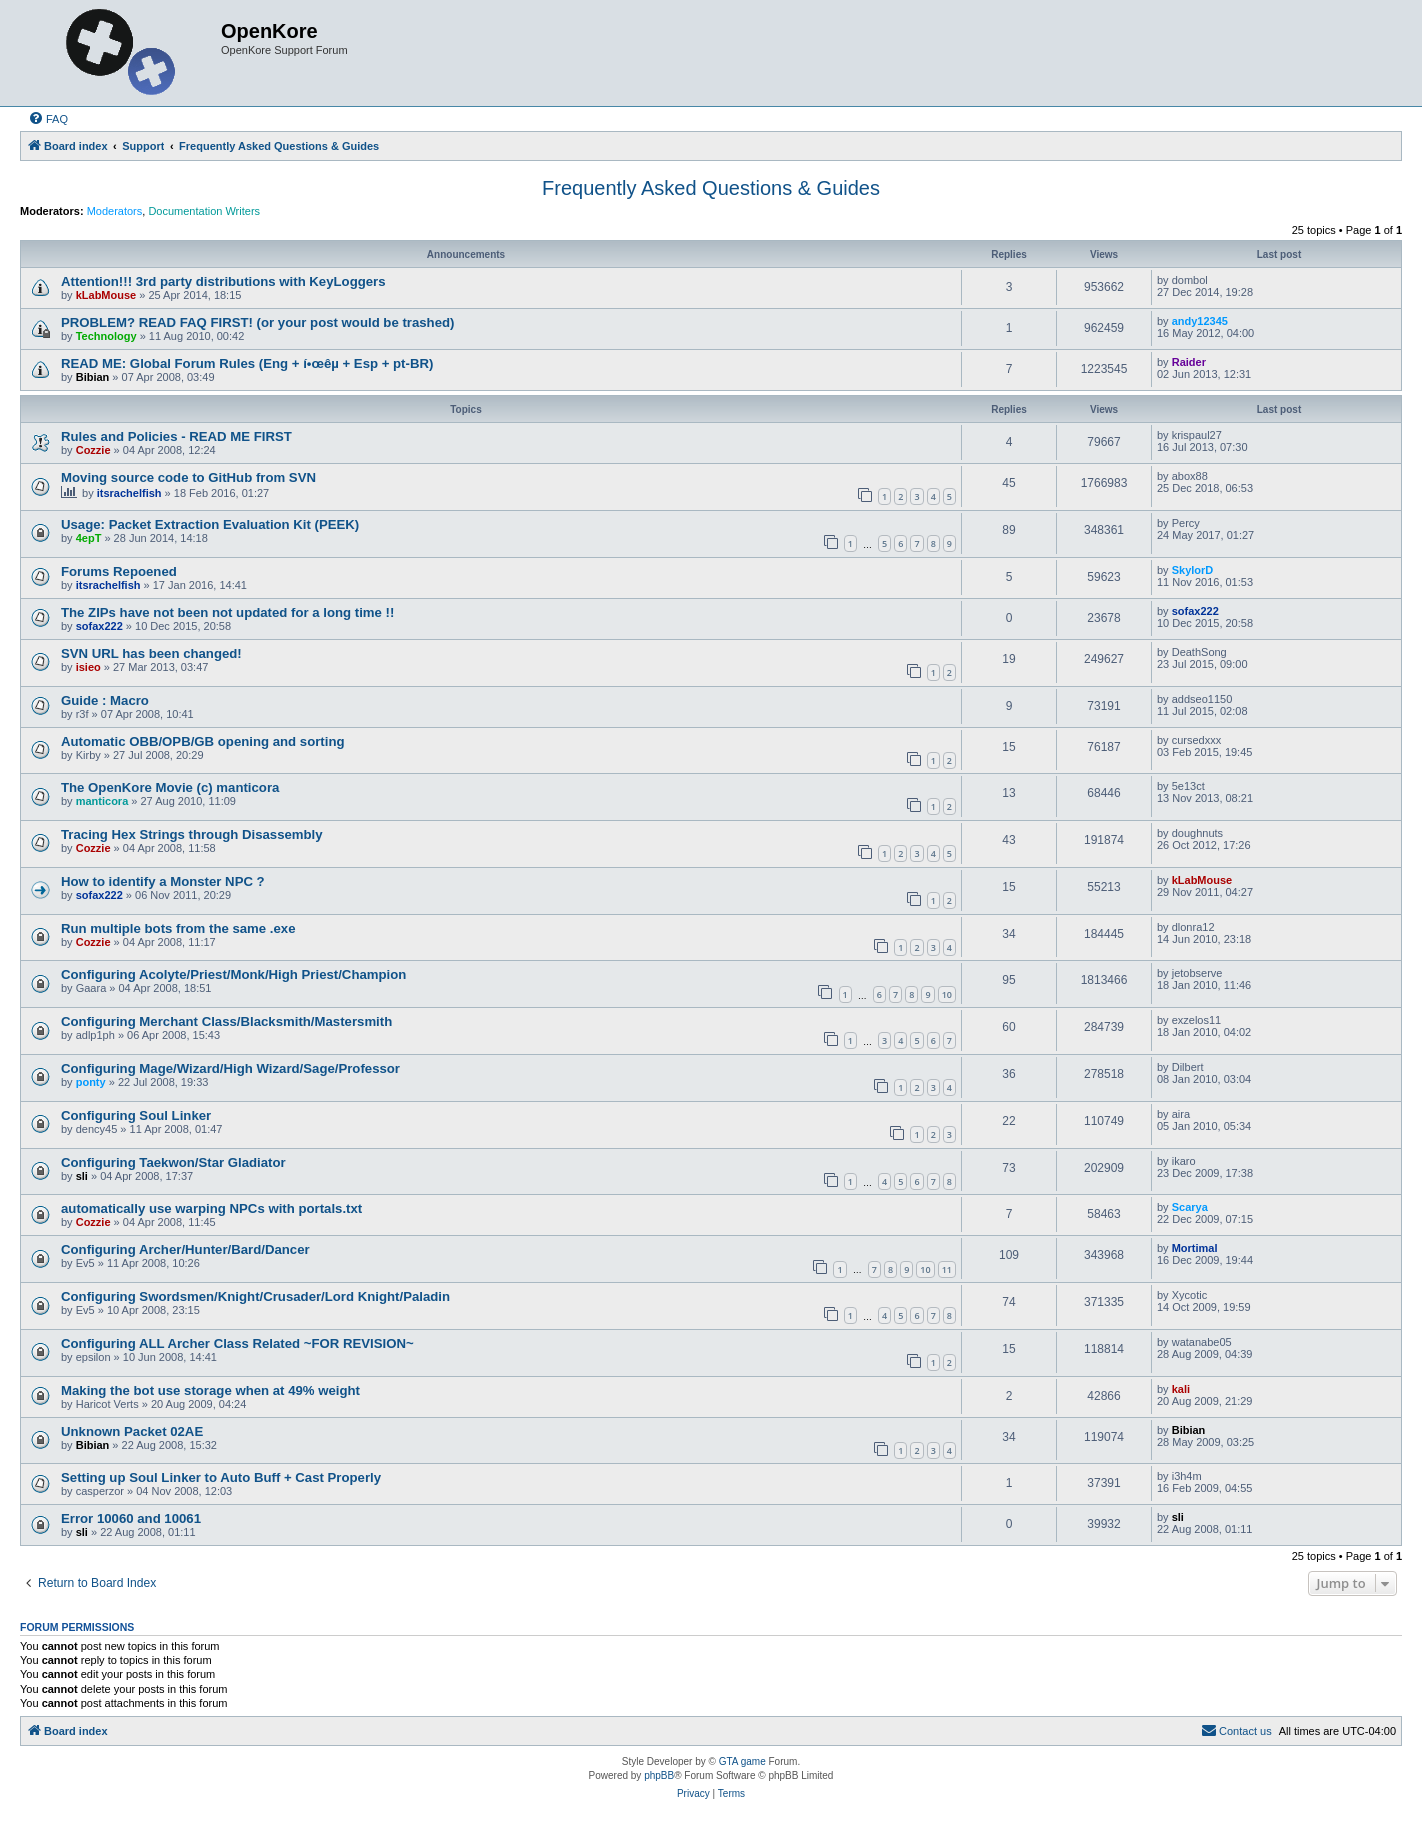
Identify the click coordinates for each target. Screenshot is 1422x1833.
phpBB (659, 1775)
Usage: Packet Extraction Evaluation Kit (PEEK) (210, 524)
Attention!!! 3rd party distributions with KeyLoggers (223, 281)
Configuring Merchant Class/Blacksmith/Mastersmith (226, 1021)
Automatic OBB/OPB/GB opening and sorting (203, 741)
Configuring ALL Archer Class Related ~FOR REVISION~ (237, 1343)
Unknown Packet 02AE (132, 1431)
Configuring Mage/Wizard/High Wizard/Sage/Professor (230, 1068)
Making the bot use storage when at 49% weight (210, 1390)
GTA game (742, 1761)
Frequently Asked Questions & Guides (711, 188)
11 (947, 1269)
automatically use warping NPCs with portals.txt (211, 1208)
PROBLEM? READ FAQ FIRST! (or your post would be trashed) (257, 322)
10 (947, 994)
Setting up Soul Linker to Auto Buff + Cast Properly (221, 1477)
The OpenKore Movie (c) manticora (170, 787)
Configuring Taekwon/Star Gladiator (173, 1162)
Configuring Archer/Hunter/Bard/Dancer (185, 1249)
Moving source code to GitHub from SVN (188, 477)
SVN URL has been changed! (151, 653)
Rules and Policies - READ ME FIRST (176, 436)
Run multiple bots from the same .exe (178, 928)
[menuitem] (48, 119)
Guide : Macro (105, 700)
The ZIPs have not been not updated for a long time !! (227, 612)
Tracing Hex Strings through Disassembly (192, 834)
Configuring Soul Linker (136, 1115)
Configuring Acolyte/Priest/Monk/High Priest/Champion (233, 974)
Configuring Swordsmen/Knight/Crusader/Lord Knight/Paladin (255, 1296)
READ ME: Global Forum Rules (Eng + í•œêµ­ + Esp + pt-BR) (247, 363)
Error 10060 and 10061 (131, 1518)
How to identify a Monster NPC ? (163, 881)
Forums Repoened (119, 571)
